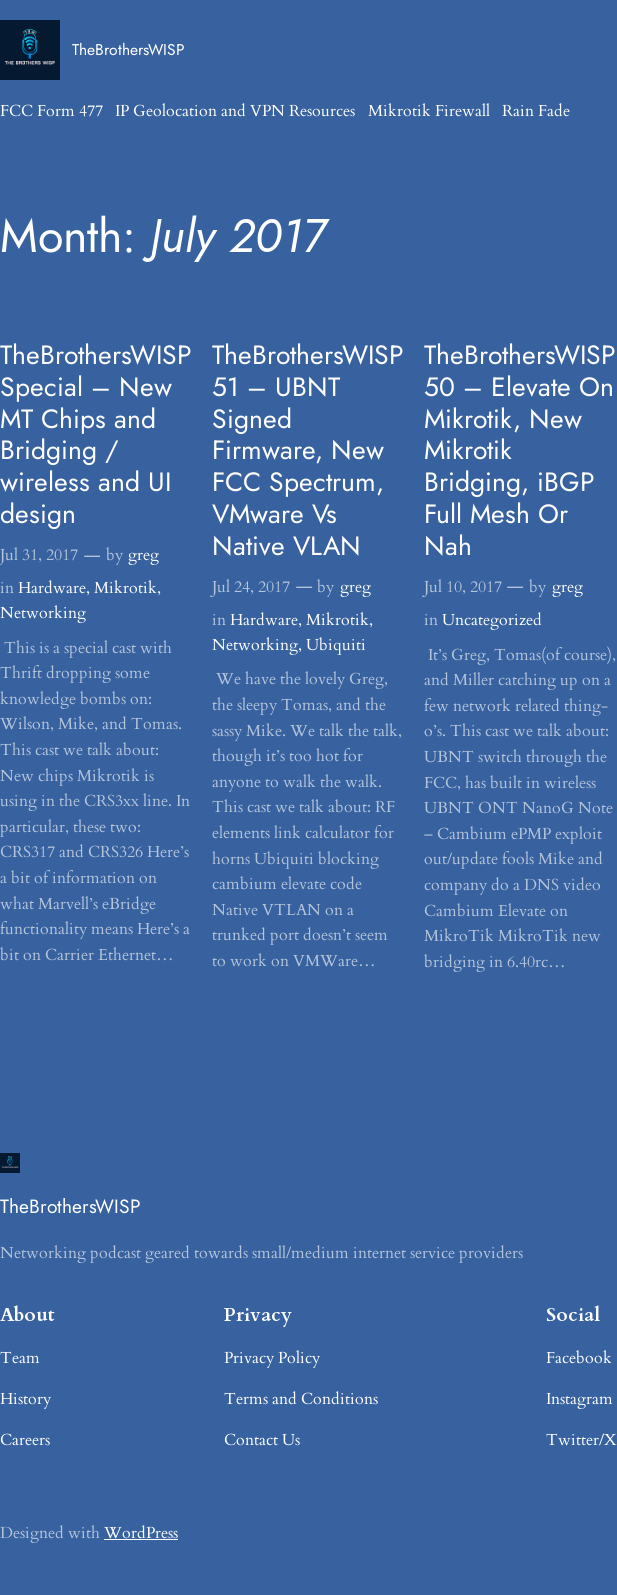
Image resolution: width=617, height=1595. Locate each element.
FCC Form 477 (51, 111)
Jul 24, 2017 (251, 587)
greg (143, 555)
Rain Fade (536, 111)
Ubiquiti (336, 645)
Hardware (52, 588)
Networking (43, 613)
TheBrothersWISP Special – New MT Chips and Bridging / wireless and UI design (96, 435)
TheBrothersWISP (128, 49)
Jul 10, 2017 (463, 587)
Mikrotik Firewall (429, 111)
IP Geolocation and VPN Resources (235, 111)
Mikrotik (125, 588)
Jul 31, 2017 (39, 555)
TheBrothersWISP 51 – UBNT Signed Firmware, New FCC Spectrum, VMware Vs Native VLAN (308, 451)
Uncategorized (492, 620)
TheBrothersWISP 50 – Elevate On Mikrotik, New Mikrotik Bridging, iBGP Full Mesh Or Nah (520, 451)
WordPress (141, 1533)
